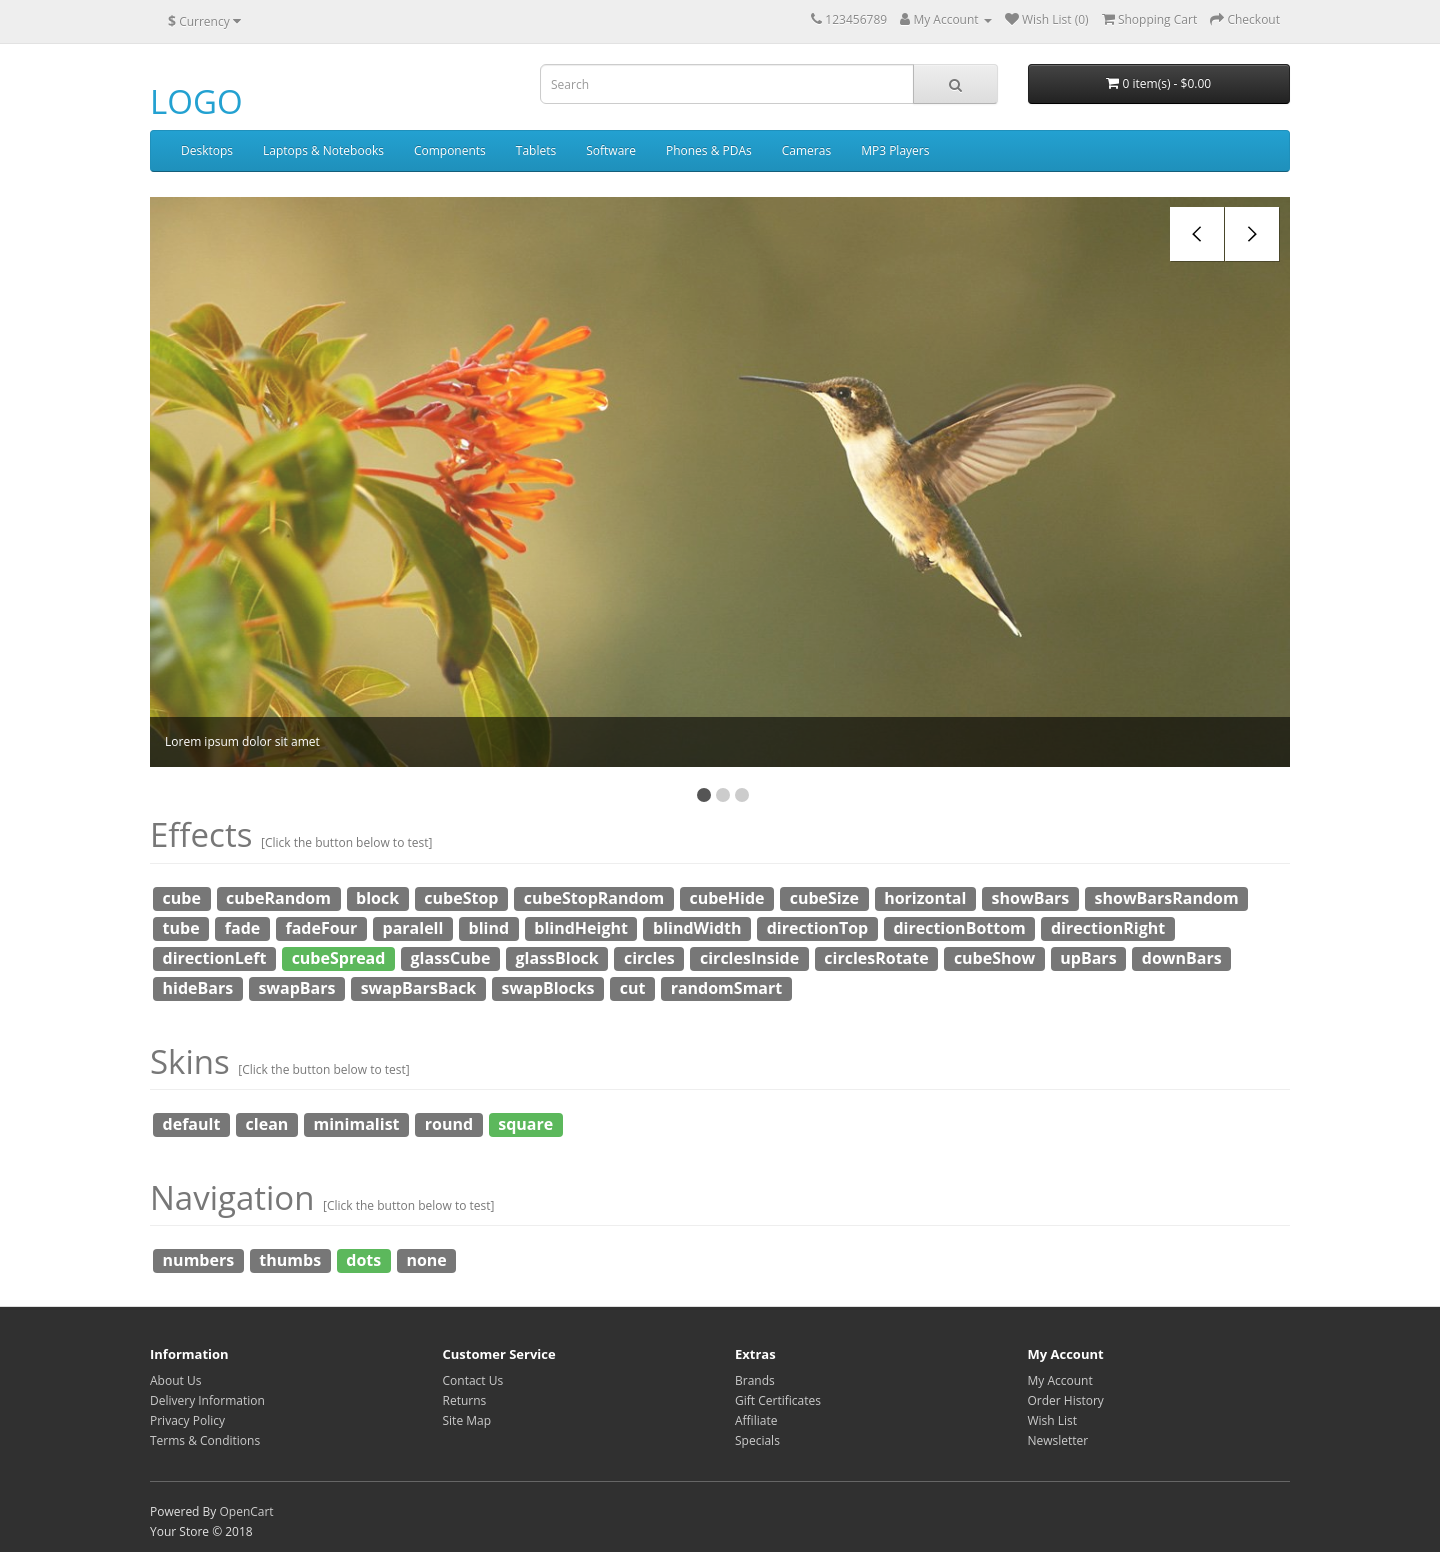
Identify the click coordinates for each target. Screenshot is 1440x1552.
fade (242, 928)
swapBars (296, 988)
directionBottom (959, 928)
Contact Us (473, 1380)
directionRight (1108, 928)
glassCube (451, 958)
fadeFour (321, 928)
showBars (1031, 898)
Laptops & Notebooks (323, 150)
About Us (175, 1380)
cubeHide (726, 898)
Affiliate (756, 1420)
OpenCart (246, 1511)
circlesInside (749, 958)
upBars (1088, 958)
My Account (1060, 1380)
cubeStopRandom (594, 898)
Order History (1066, 1400)
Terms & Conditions (205, 1440)
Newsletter (1058, 1440)
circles (649, 958)
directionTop (818, 928)
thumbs (290, 1260)
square (525, 1124)
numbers (199, 1260)
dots (363, 1260)
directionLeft (215, 958)
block (377, 898)
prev (1197, 234)
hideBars (198, 988)
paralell (413, 928)
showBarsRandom (1167, 898)
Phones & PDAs (709, 150)
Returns (465, 1400)
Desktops (207, 150)
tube (181, 928)
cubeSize (824, 898)
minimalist (357, 1124)
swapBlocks (547, 988)
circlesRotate (876, 958)
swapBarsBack (419, 988)
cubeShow (994, 958)
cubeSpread (339, 958)
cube (182, 898)
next (1252, 234)
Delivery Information (207, 1400)
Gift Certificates (778, 1400)
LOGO (196, 101)
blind (489, 928)
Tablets (536, 150)
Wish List (1053, 1420)
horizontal (925, 898)
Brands (755, 1380)
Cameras (806, 150)
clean (267, 1124)
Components (450, 150)
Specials (757, 1440)
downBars (1182, 958)
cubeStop (461, 898)
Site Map (467, 1420)
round (449, 1124)
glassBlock (557, 958)
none (426, 1260)
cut (633, 988)
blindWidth (697, 928)
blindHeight (581, 928)
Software (611, 150)
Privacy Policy (187, 1420)
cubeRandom (278, 898)
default (192, 1124)
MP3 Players (895, 150)
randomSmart (727, 988)
